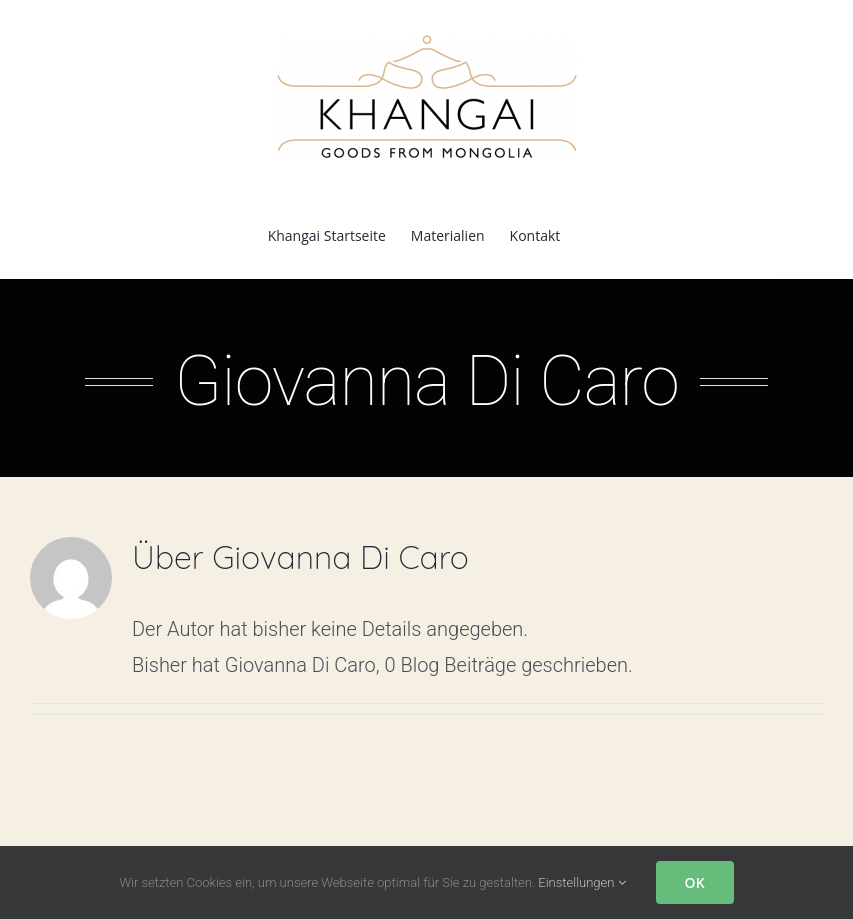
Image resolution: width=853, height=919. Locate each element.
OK (695, 882)
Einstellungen (581, 882)
